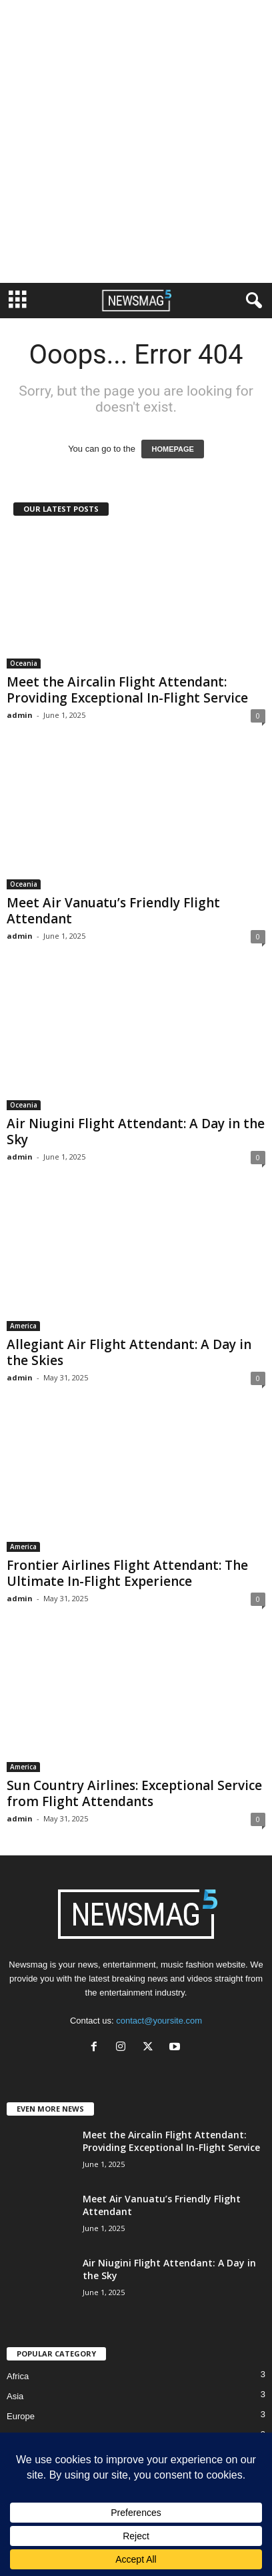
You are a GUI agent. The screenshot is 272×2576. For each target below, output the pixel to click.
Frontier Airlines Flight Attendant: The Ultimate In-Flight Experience (127, 1573)
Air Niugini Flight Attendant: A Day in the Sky (136, 1131)
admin (20, 715)
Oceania (23, 663)
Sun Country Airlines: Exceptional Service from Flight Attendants (134, 1793)
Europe (21, 2416)
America (23, 1325)
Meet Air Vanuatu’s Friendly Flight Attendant (113, 910)
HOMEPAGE (172, 449)
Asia (15, 2396)
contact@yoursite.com (159, 2021)
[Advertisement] (136, 141)
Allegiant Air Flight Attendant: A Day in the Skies (129, 1352)
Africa (18, 2376)
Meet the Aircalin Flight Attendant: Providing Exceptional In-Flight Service (127, 690)
